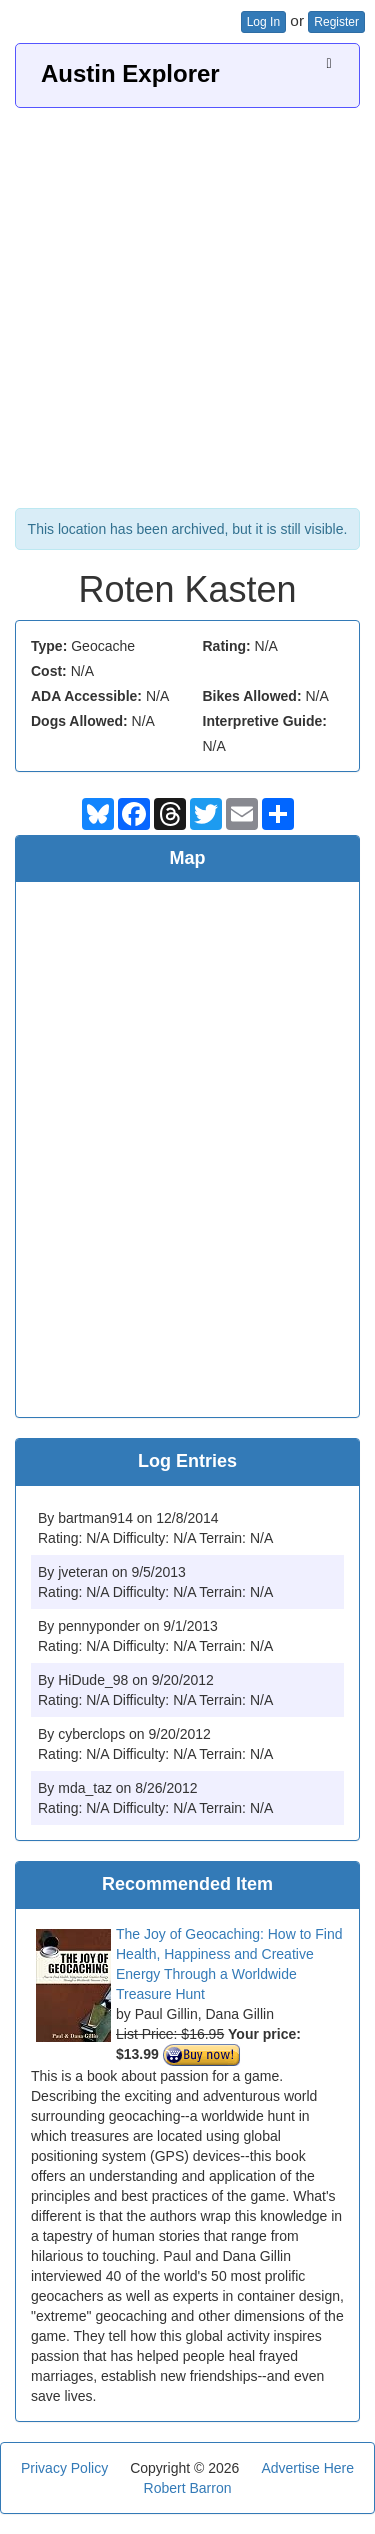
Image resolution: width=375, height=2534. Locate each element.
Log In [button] (263, 22)
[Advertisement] (187, 305)
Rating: (227, 646)
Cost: (49, 671)
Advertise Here (307, 2468)
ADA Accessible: (86, 696)
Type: (49, 646)
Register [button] (336, 22)
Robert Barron (188, 2488)
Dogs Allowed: (79, 721)
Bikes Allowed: (252, 696)
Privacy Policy (64, 2468)
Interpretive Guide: (265, 721)
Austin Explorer (130, 73)
